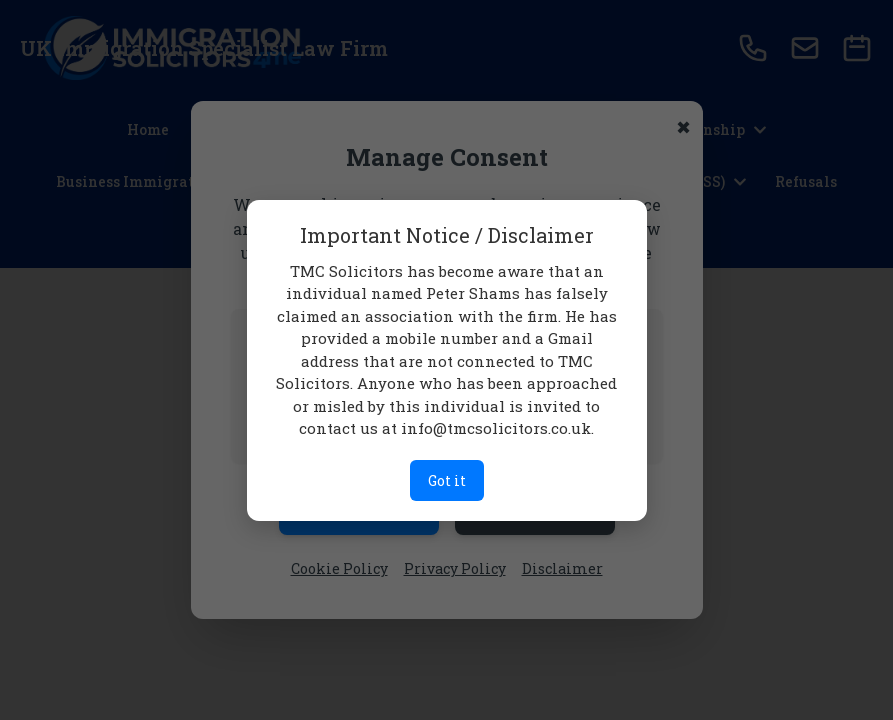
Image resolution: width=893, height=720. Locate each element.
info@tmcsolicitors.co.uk (496, 428)
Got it (447, 480)
